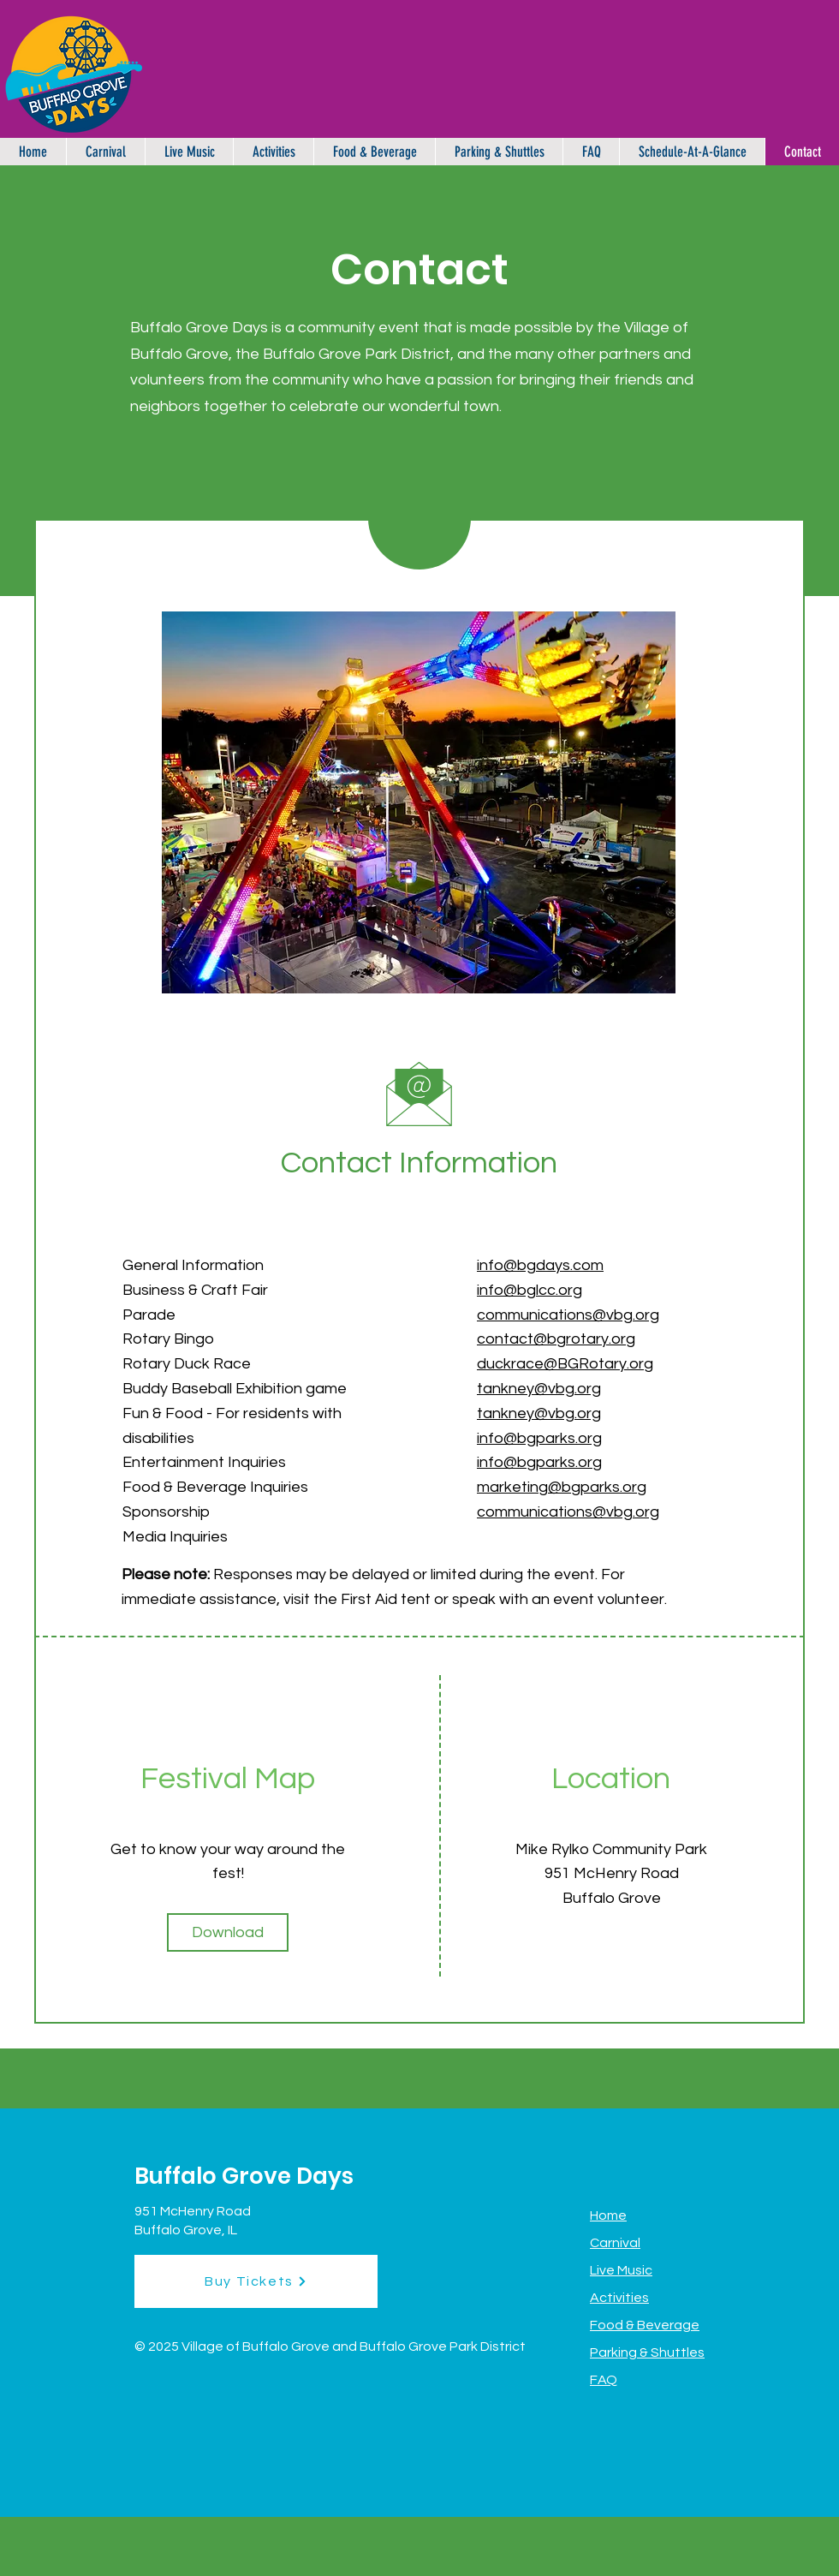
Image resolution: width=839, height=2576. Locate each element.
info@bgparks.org (539, 1462)
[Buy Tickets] (256, 2281)
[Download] (228, 1932)
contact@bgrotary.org (556, 1339)
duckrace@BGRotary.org (565, 1364)
